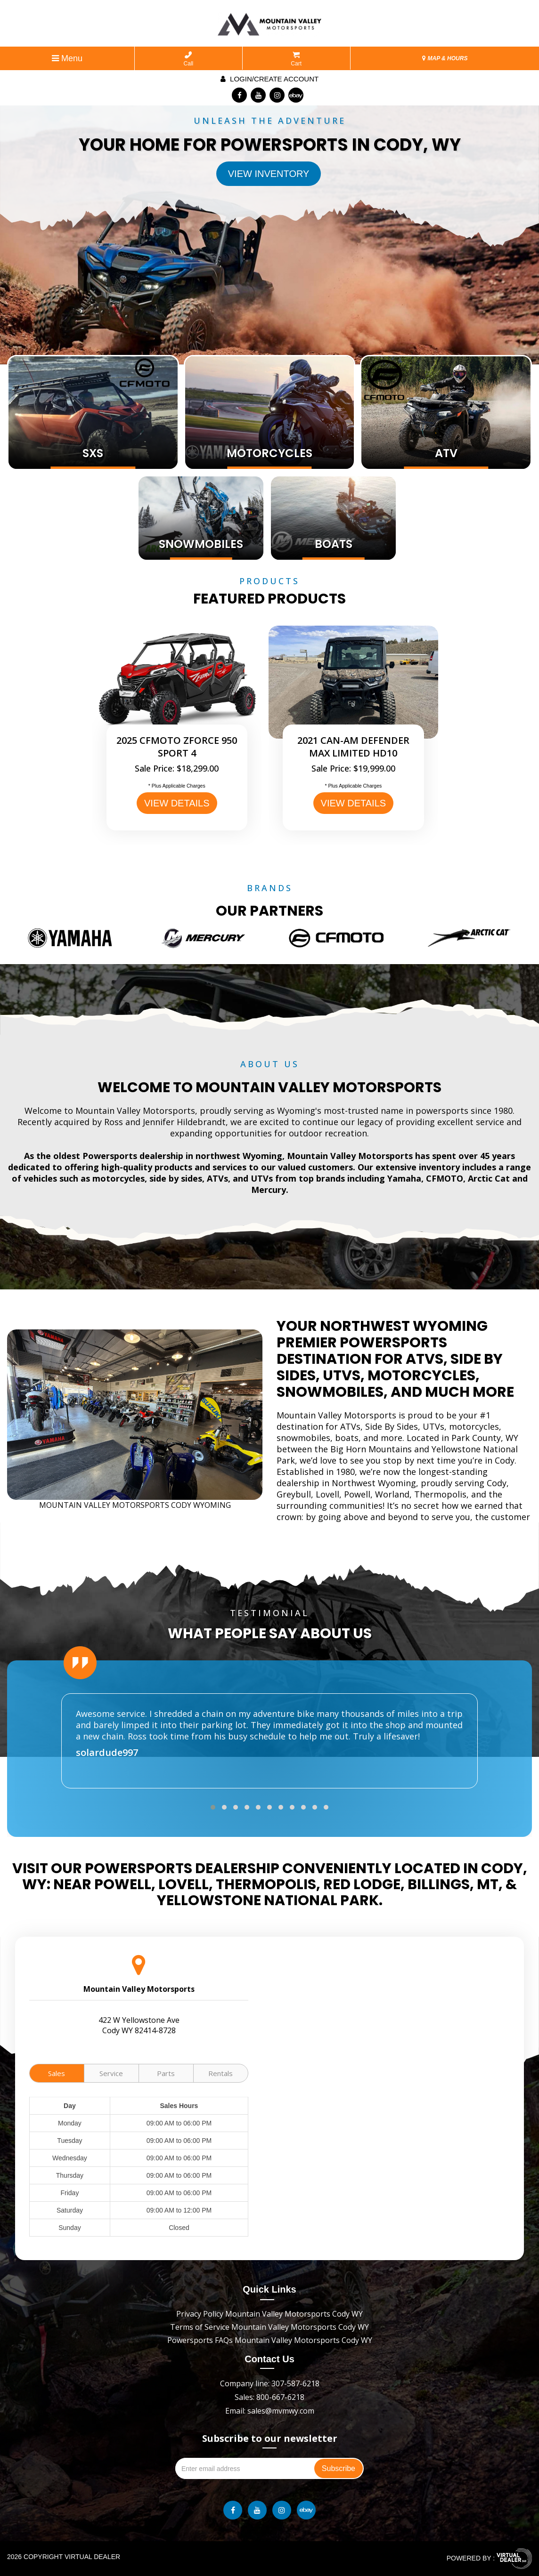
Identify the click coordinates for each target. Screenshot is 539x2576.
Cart (296, 59)
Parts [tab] (166, 2073)
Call (189, 59)
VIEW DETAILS (177, 803)
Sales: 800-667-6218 (269, 2397)
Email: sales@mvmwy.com (269, 2411)
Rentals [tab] (220, 2073)
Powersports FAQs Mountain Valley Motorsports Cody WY (269, 2340)
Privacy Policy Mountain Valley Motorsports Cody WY (269, 2314)
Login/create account (269, 79)
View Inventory (269, 174)
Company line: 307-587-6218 (269, 2383)
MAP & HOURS (444, 58)
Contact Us (269, 2359)
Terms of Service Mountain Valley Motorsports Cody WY (269, 2327)
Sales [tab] (56, 2073)
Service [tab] (111, 2073)
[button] (213, 1807)
